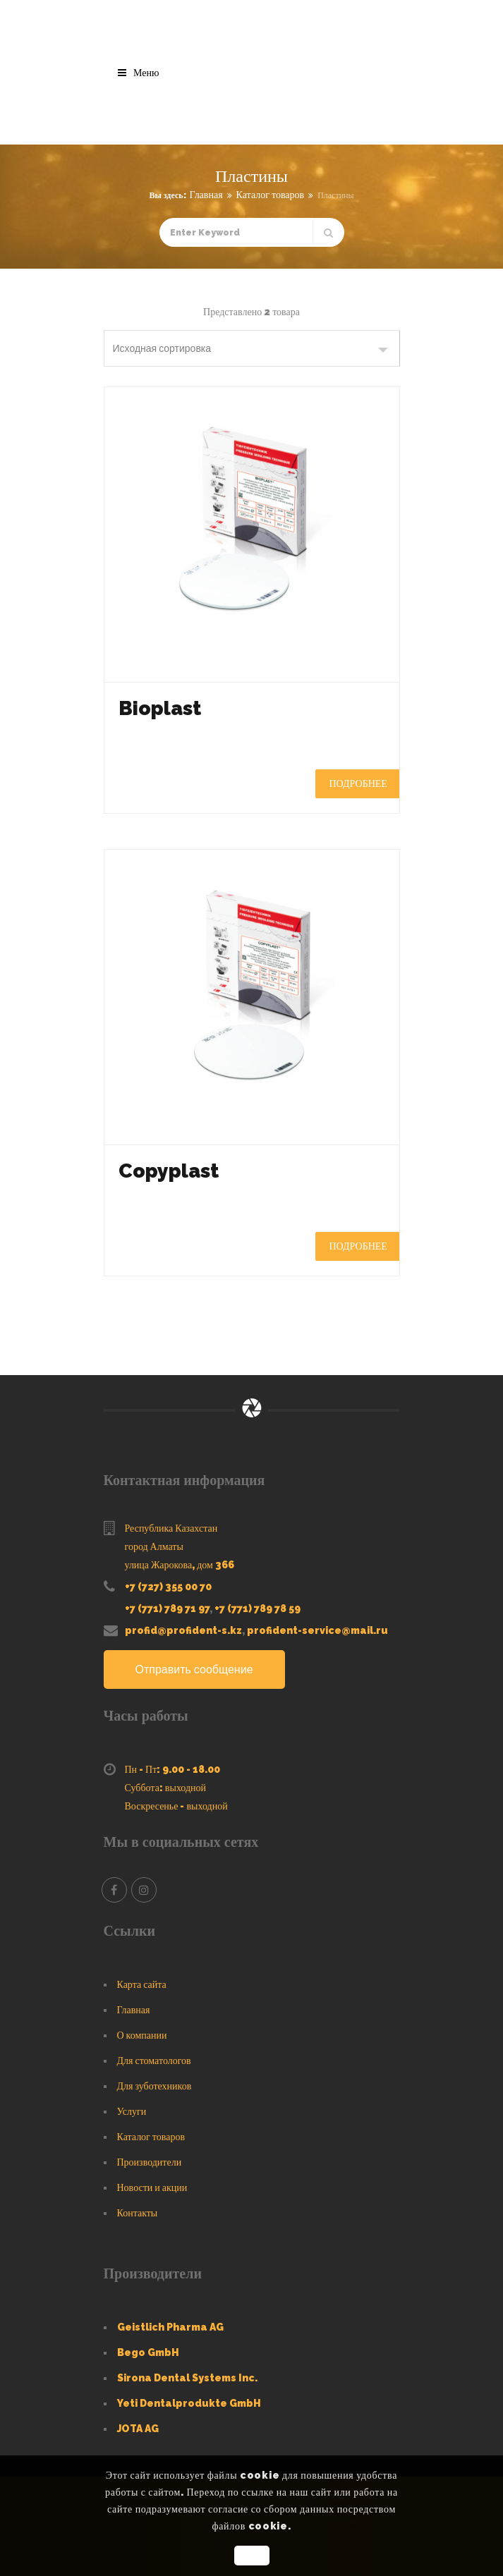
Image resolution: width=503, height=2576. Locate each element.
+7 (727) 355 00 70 (168, 1586)
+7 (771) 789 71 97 (167, 1608)
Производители (149, 2162)
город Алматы (154, 1546)
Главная (206, 194)
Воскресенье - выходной (176, 1806)
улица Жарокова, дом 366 (179, 1564)
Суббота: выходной (166, 1787)
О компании (142, 2035)
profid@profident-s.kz (183, 1630)
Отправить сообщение (194, 1669)
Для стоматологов (154, 2060)
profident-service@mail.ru (317, 1630)
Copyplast (169, 1171)
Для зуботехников (154, 2086)
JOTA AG (138, 2428)
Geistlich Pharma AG (170, 2327)
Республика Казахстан (171, 1528)
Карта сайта (141, 1984)
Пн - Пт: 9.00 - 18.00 (173, 1769)
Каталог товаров (270, 194)
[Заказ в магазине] (252, 348)
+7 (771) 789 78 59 (257, 1608)
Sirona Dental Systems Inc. (187, 2377)
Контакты (137, 2212)
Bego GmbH (148, 2352)
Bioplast (160, 708)
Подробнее (358, 783)
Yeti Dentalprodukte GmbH (189, 2403)
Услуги (132, 2111)
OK (251, 2555)
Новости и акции (152, 2187)
